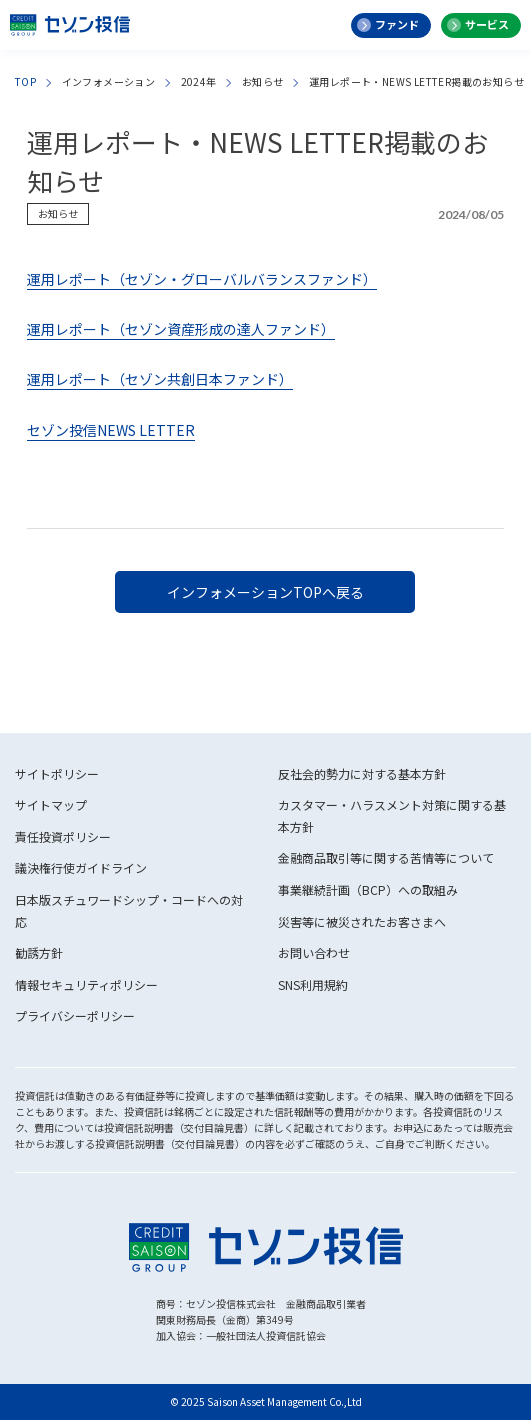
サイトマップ (51, 804)
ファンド (397, 24)
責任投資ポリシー (63, 836)
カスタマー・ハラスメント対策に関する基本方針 (392, 815)
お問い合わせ (314, 952)
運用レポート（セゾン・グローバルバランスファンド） (202, 279)
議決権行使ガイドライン (81, 867)
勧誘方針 (39, 952)
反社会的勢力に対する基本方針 (362, 773)
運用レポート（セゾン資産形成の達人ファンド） (181, 329)
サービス (487, 24)
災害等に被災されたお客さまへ (362, 921)
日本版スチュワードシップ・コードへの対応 (129, 910)
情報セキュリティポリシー (86, 984)
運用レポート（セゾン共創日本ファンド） (160, 379)
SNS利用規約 (313, 984)
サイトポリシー (57, 773)
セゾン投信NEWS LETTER (111, 430)
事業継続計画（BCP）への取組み (368, 889)
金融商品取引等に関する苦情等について (386, 857)
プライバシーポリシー (75, 1015)
